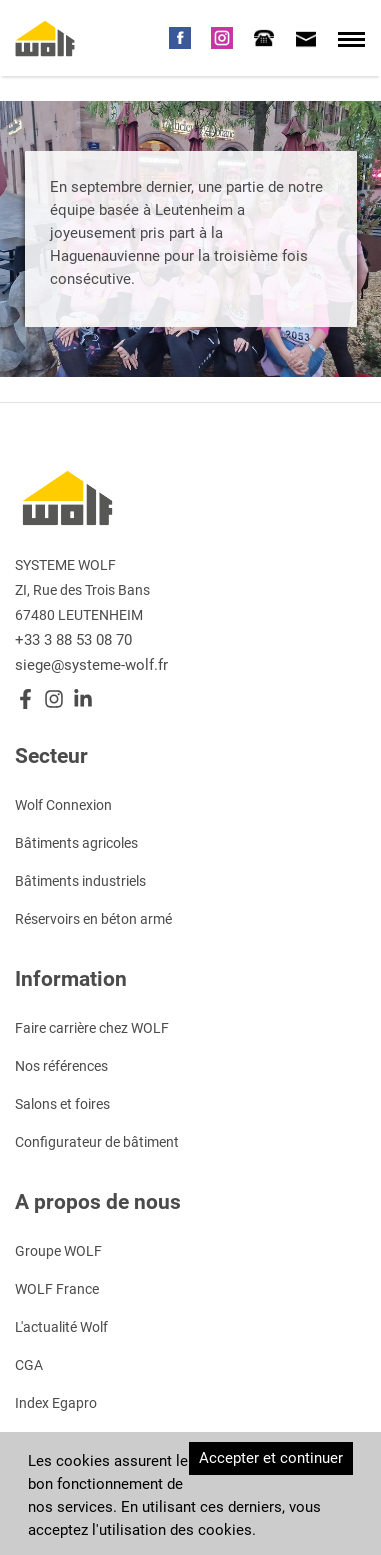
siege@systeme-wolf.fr (91, 664)
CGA (29, 1364)
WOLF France (57, 1288)
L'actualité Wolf (61, 1326)
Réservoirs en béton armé (93, 918)
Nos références (61, 1065)
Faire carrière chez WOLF (92, 1027)
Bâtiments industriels (80, 880)
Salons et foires (62, 1103)
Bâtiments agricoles (76, 842)
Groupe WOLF (58, 1250)
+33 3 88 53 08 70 (73, 639)
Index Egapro (56, 1402)
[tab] (264, 37)
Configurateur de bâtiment (97, 1141)
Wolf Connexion (63, 804)
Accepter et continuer (271, 1457)
